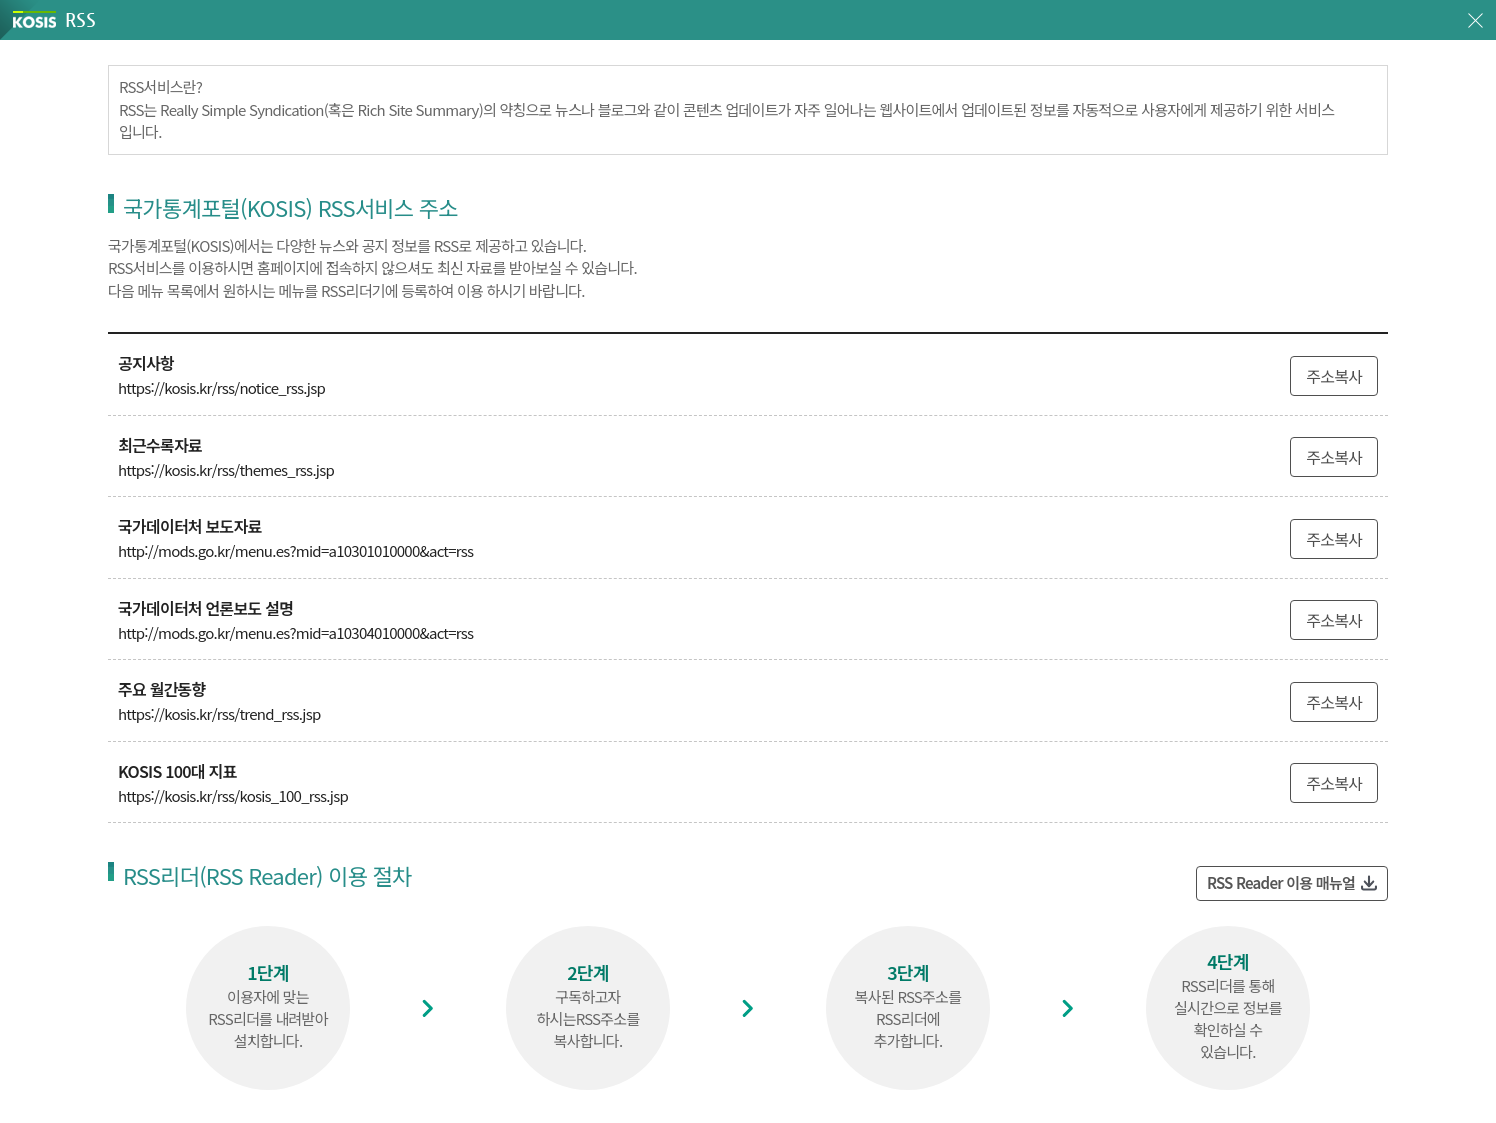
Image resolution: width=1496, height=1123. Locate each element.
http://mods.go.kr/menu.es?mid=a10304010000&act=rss (295, 632)
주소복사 (1334, 376)
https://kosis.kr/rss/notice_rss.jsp (221, 387)
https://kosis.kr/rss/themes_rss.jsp (226, 469)
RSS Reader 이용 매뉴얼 (1281, 882)
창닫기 (1475, 20)
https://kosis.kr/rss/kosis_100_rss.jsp (233, 795)
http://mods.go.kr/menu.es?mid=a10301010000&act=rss (295, 550)
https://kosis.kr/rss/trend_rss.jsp (219, 713)
